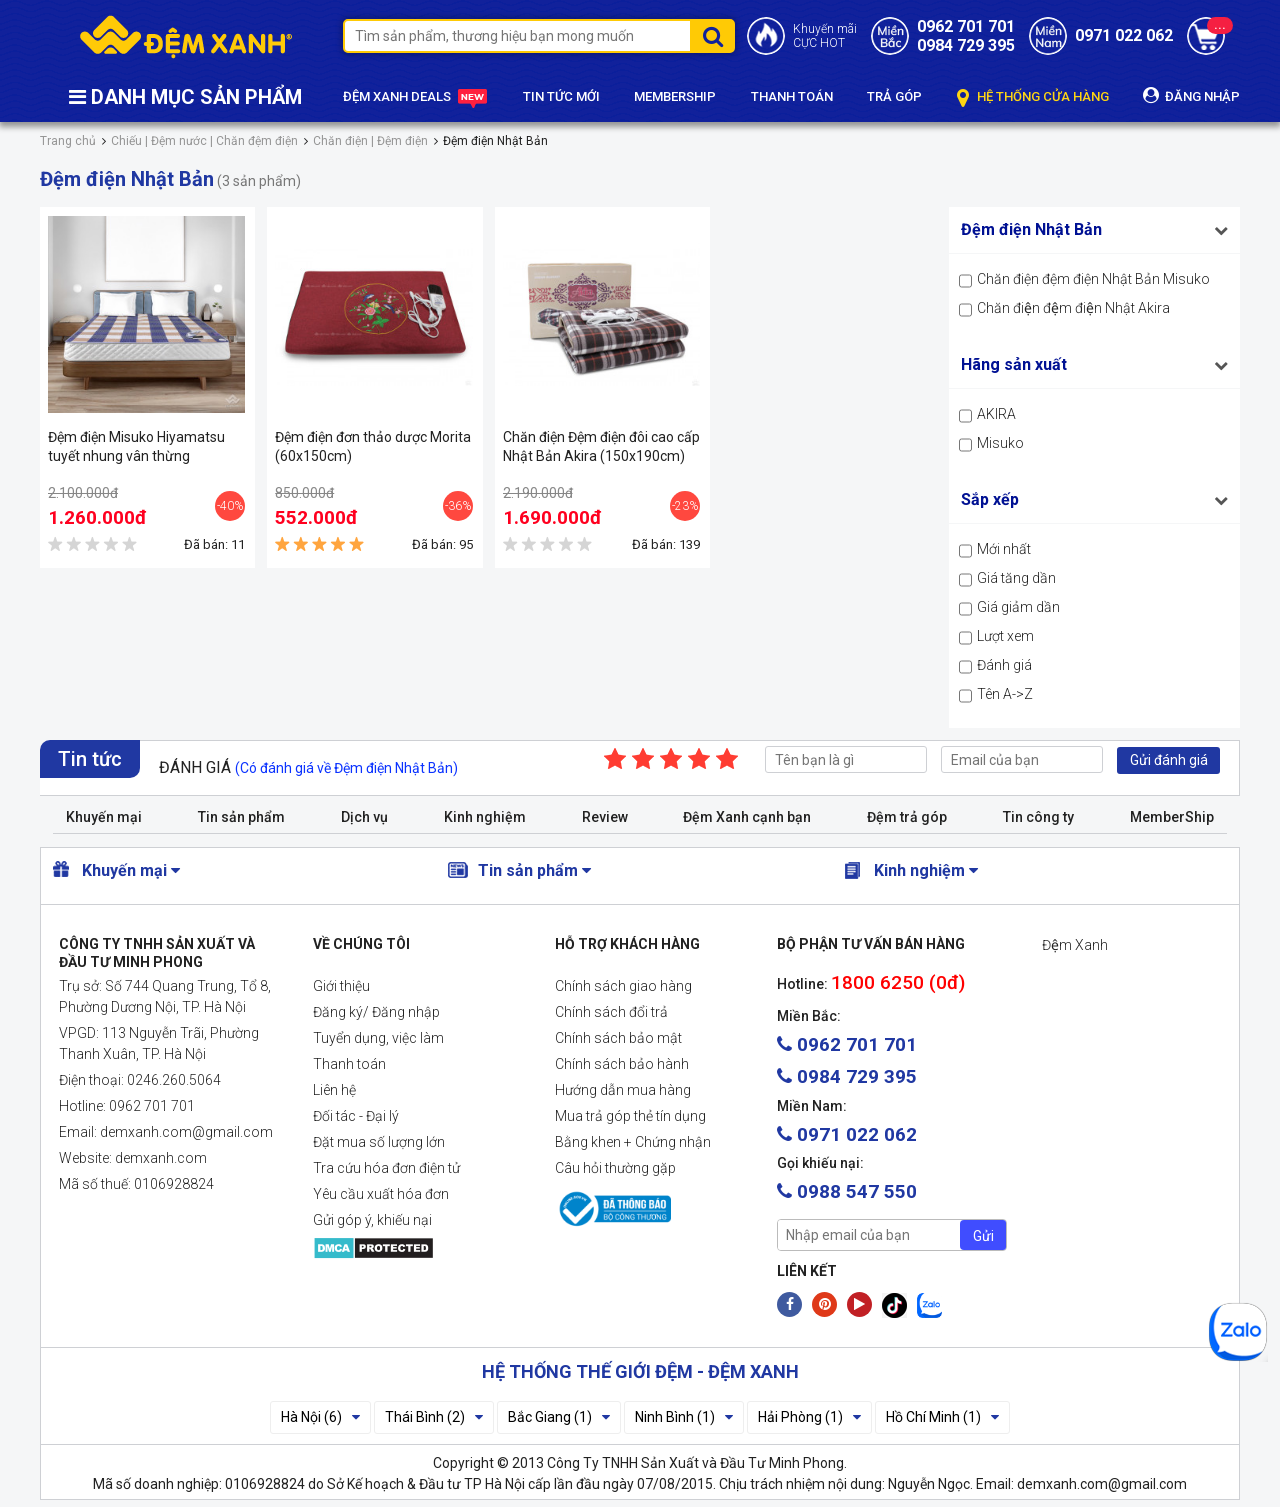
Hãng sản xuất (1014, 364)
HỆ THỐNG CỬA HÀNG (1033, 97)
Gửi (983, 1236)
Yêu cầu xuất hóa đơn (381, 1194)
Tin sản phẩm (241, 817)
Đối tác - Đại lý (356, 1116)
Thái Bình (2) (434, 1417)
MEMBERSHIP (675, 96)
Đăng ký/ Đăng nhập (376, 1012)
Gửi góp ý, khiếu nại (372, 1220)
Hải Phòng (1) (809, 1417)
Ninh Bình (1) (684, 1417)
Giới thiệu (341, 986)
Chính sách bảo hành (622, 1064)
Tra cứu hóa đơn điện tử (386, 1168)
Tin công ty (1038, 817)
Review (605, 817)
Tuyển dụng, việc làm (378, 1038)
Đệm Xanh (1075, 945)
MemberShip (1172, 817)
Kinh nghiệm (485, 817)
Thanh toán (349, 1064)
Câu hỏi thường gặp (615, 1168)
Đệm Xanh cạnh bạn (747, 817)
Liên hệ (334, 1090)
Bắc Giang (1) (559, 1417)
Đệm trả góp (907, 817)
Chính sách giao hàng (623, 986)
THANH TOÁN (792, 96)
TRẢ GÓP (894, 96)
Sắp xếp (990, 499)
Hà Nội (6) (320, 1417)
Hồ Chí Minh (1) (942, 1417)
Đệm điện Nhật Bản (1031, 229)
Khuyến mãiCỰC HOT (825, 36)
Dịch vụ (364, 817)
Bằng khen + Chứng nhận (633, 1142)
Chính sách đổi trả (611, 1012)
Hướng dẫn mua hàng (623, 1090)
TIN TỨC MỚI (561, 96)
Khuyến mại (104, 817)
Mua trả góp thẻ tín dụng (630, 1116)
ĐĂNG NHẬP (1191, 95)
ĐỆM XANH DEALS (415, 98)
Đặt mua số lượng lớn (379, 1142)
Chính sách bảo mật (618, 1038)
